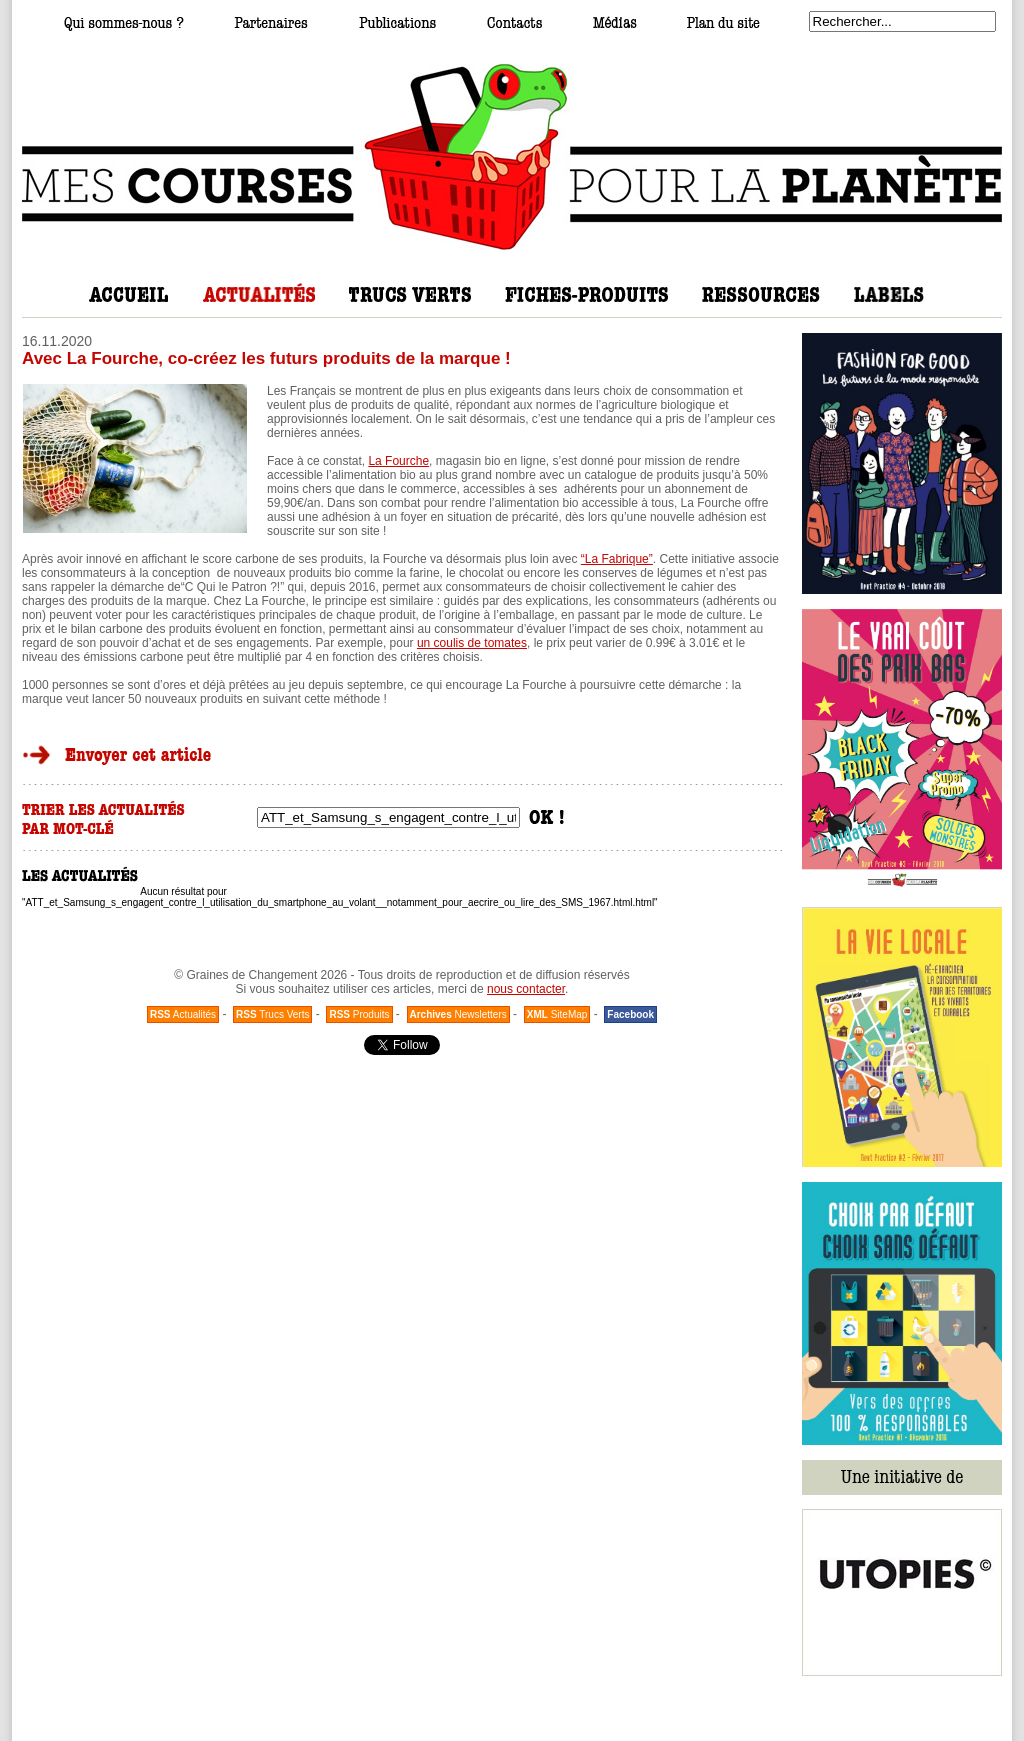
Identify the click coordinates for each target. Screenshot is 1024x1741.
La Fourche (398, 461)
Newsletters (458, 1014)
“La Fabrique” (617, 559)
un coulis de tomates (472, 643)
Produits (359, 1014)
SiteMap (557, 1014)
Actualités (183, 1014)
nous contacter (526, 989)
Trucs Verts (272, 1014)
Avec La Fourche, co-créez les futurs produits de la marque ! (266, 358)
